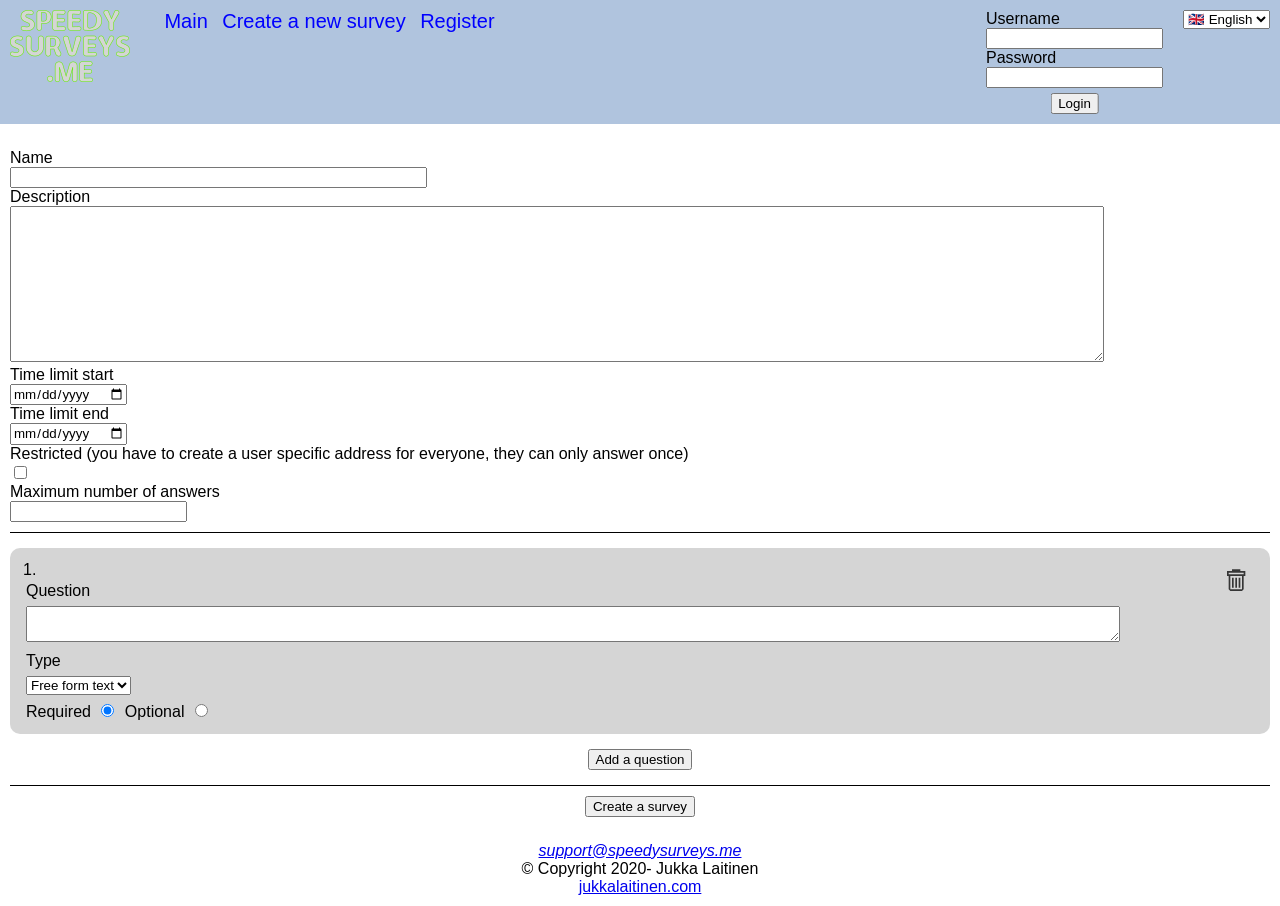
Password (1021, 57)
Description (50, 196)
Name (31, 157)
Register (457, 21)
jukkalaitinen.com (640, 886)
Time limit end (59, 413)
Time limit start (61, 374)
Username (1023, 18)
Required (58, 711)
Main (185, 21)
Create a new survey (313, 21)
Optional (155, 711)
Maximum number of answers (115, 491)
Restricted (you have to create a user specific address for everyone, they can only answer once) (349, 453)
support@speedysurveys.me (640, 850)
